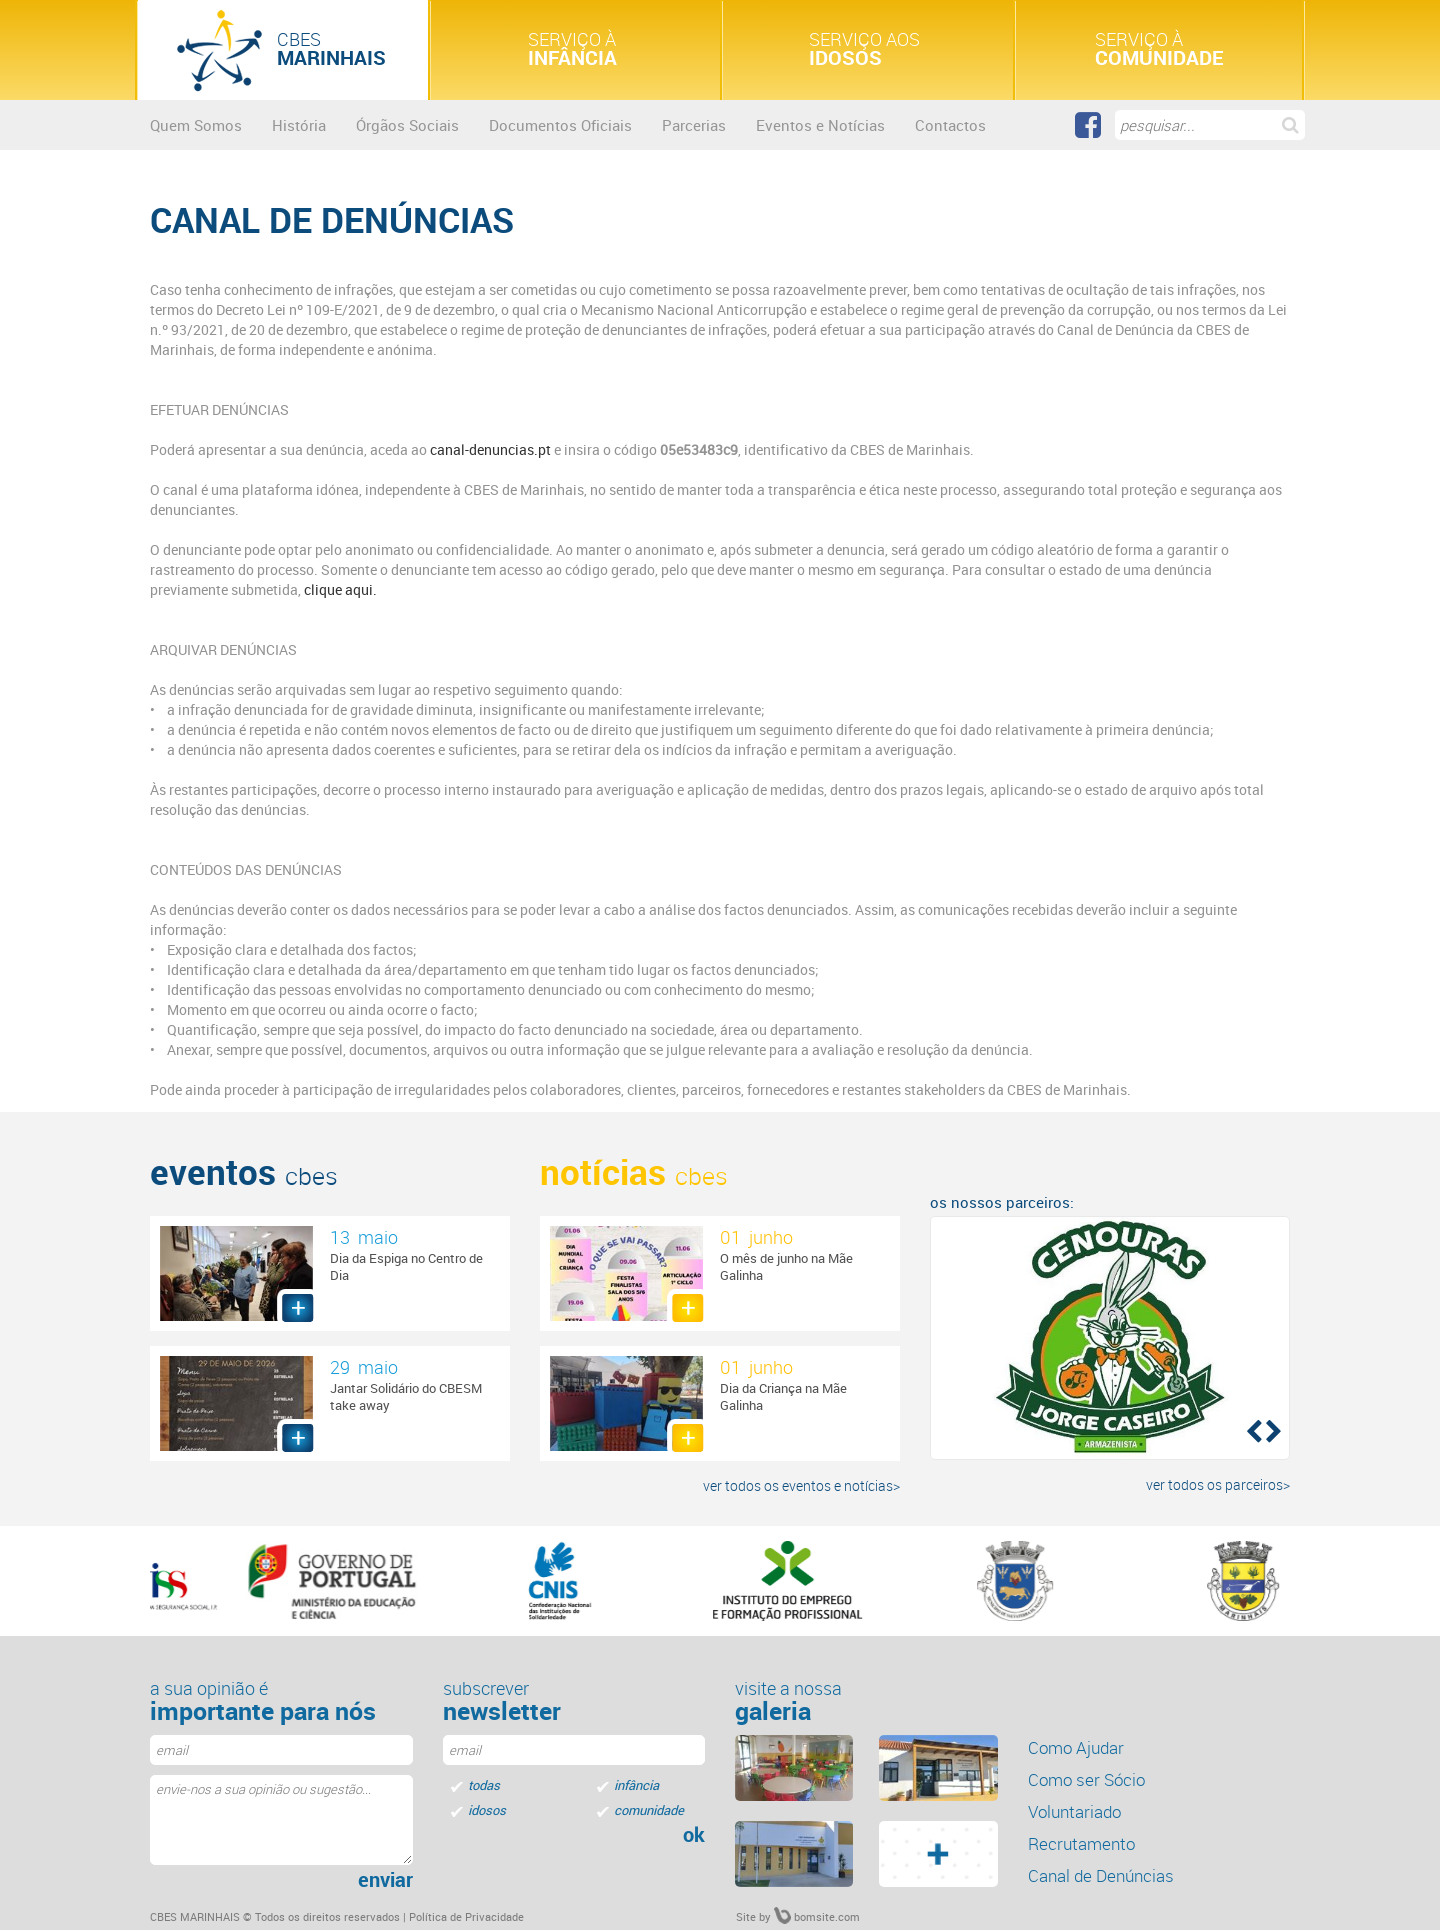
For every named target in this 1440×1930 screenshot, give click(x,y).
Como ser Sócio (1086, 1779)
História (299, 125)
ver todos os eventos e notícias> (801, 1485)
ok (694, 1835)
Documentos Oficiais (560, 125)
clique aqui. (339, 589)
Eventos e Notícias (820, 125)
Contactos (950, 125)
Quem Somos (196, 125)
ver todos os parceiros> (1218, 1484)
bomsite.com (817, 1916)
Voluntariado (1074, 1811)
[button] (1252, 1430)
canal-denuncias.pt (490, 449)
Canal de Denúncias (1101, 1875)
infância (636, 1785)
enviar (385, 1880)
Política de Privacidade (466, 1916)
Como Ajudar (1076, 1747)
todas (484, 1785)
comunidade (649, 1810)
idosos (487, 1810)
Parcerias (694, 125)
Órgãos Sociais (407, 125)
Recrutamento (1081, 1843)
